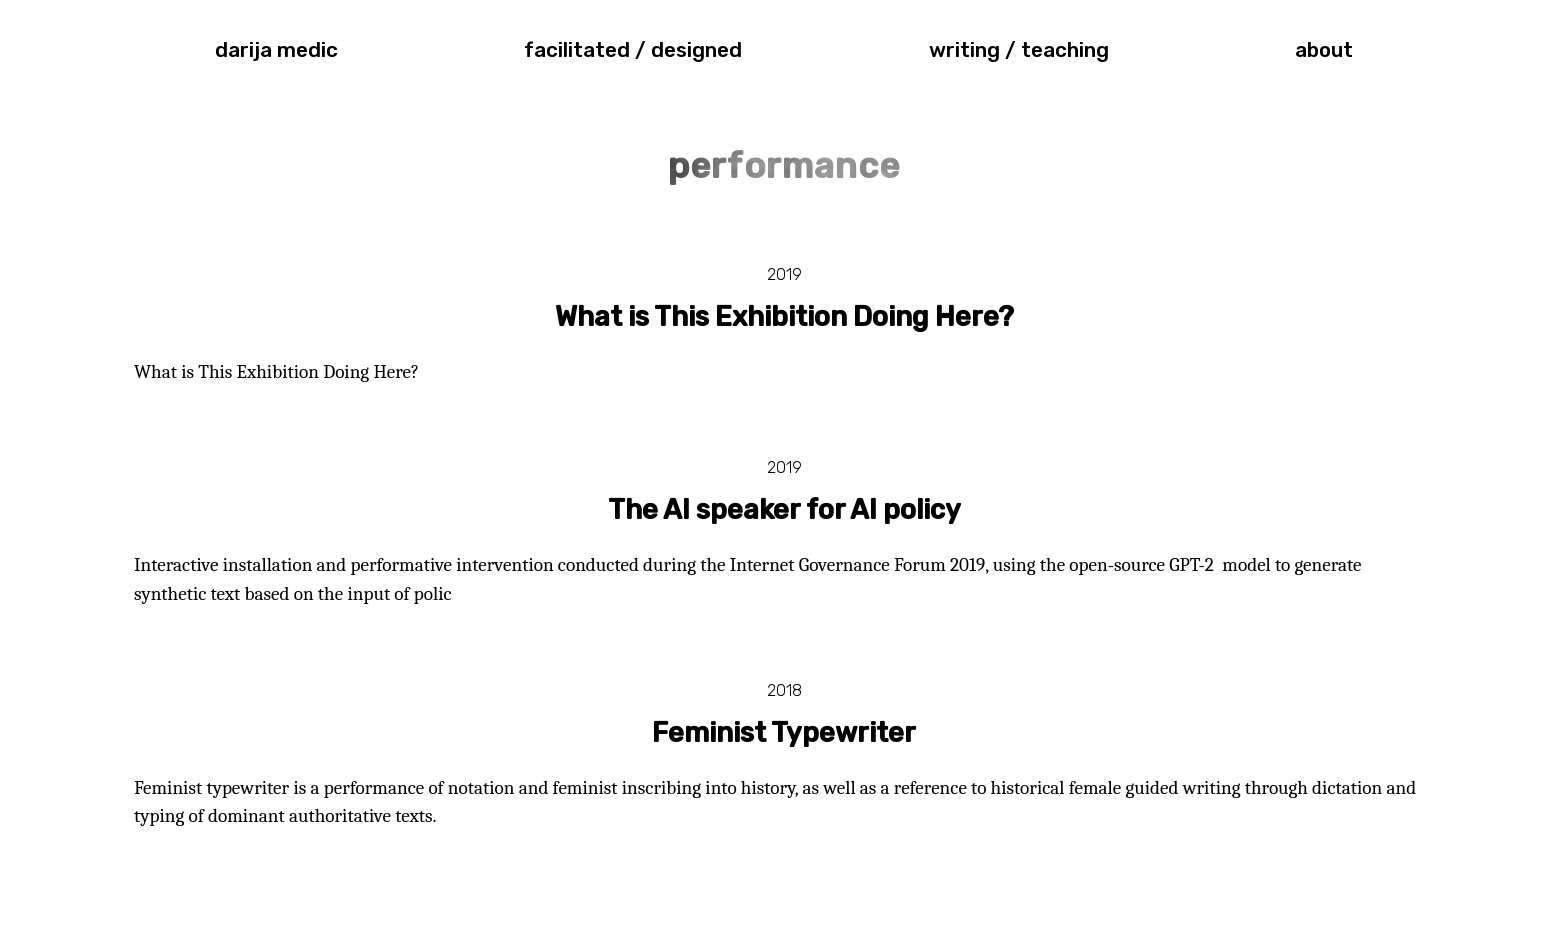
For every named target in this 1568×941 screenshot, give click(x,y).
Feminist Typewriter (784, 733)
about (1324, 50)
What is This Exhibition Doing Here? (784, 317)
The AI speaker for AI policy (784, 510)
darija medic (276, 50)
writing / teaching (1019, 50)
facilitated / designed (633, 50)
